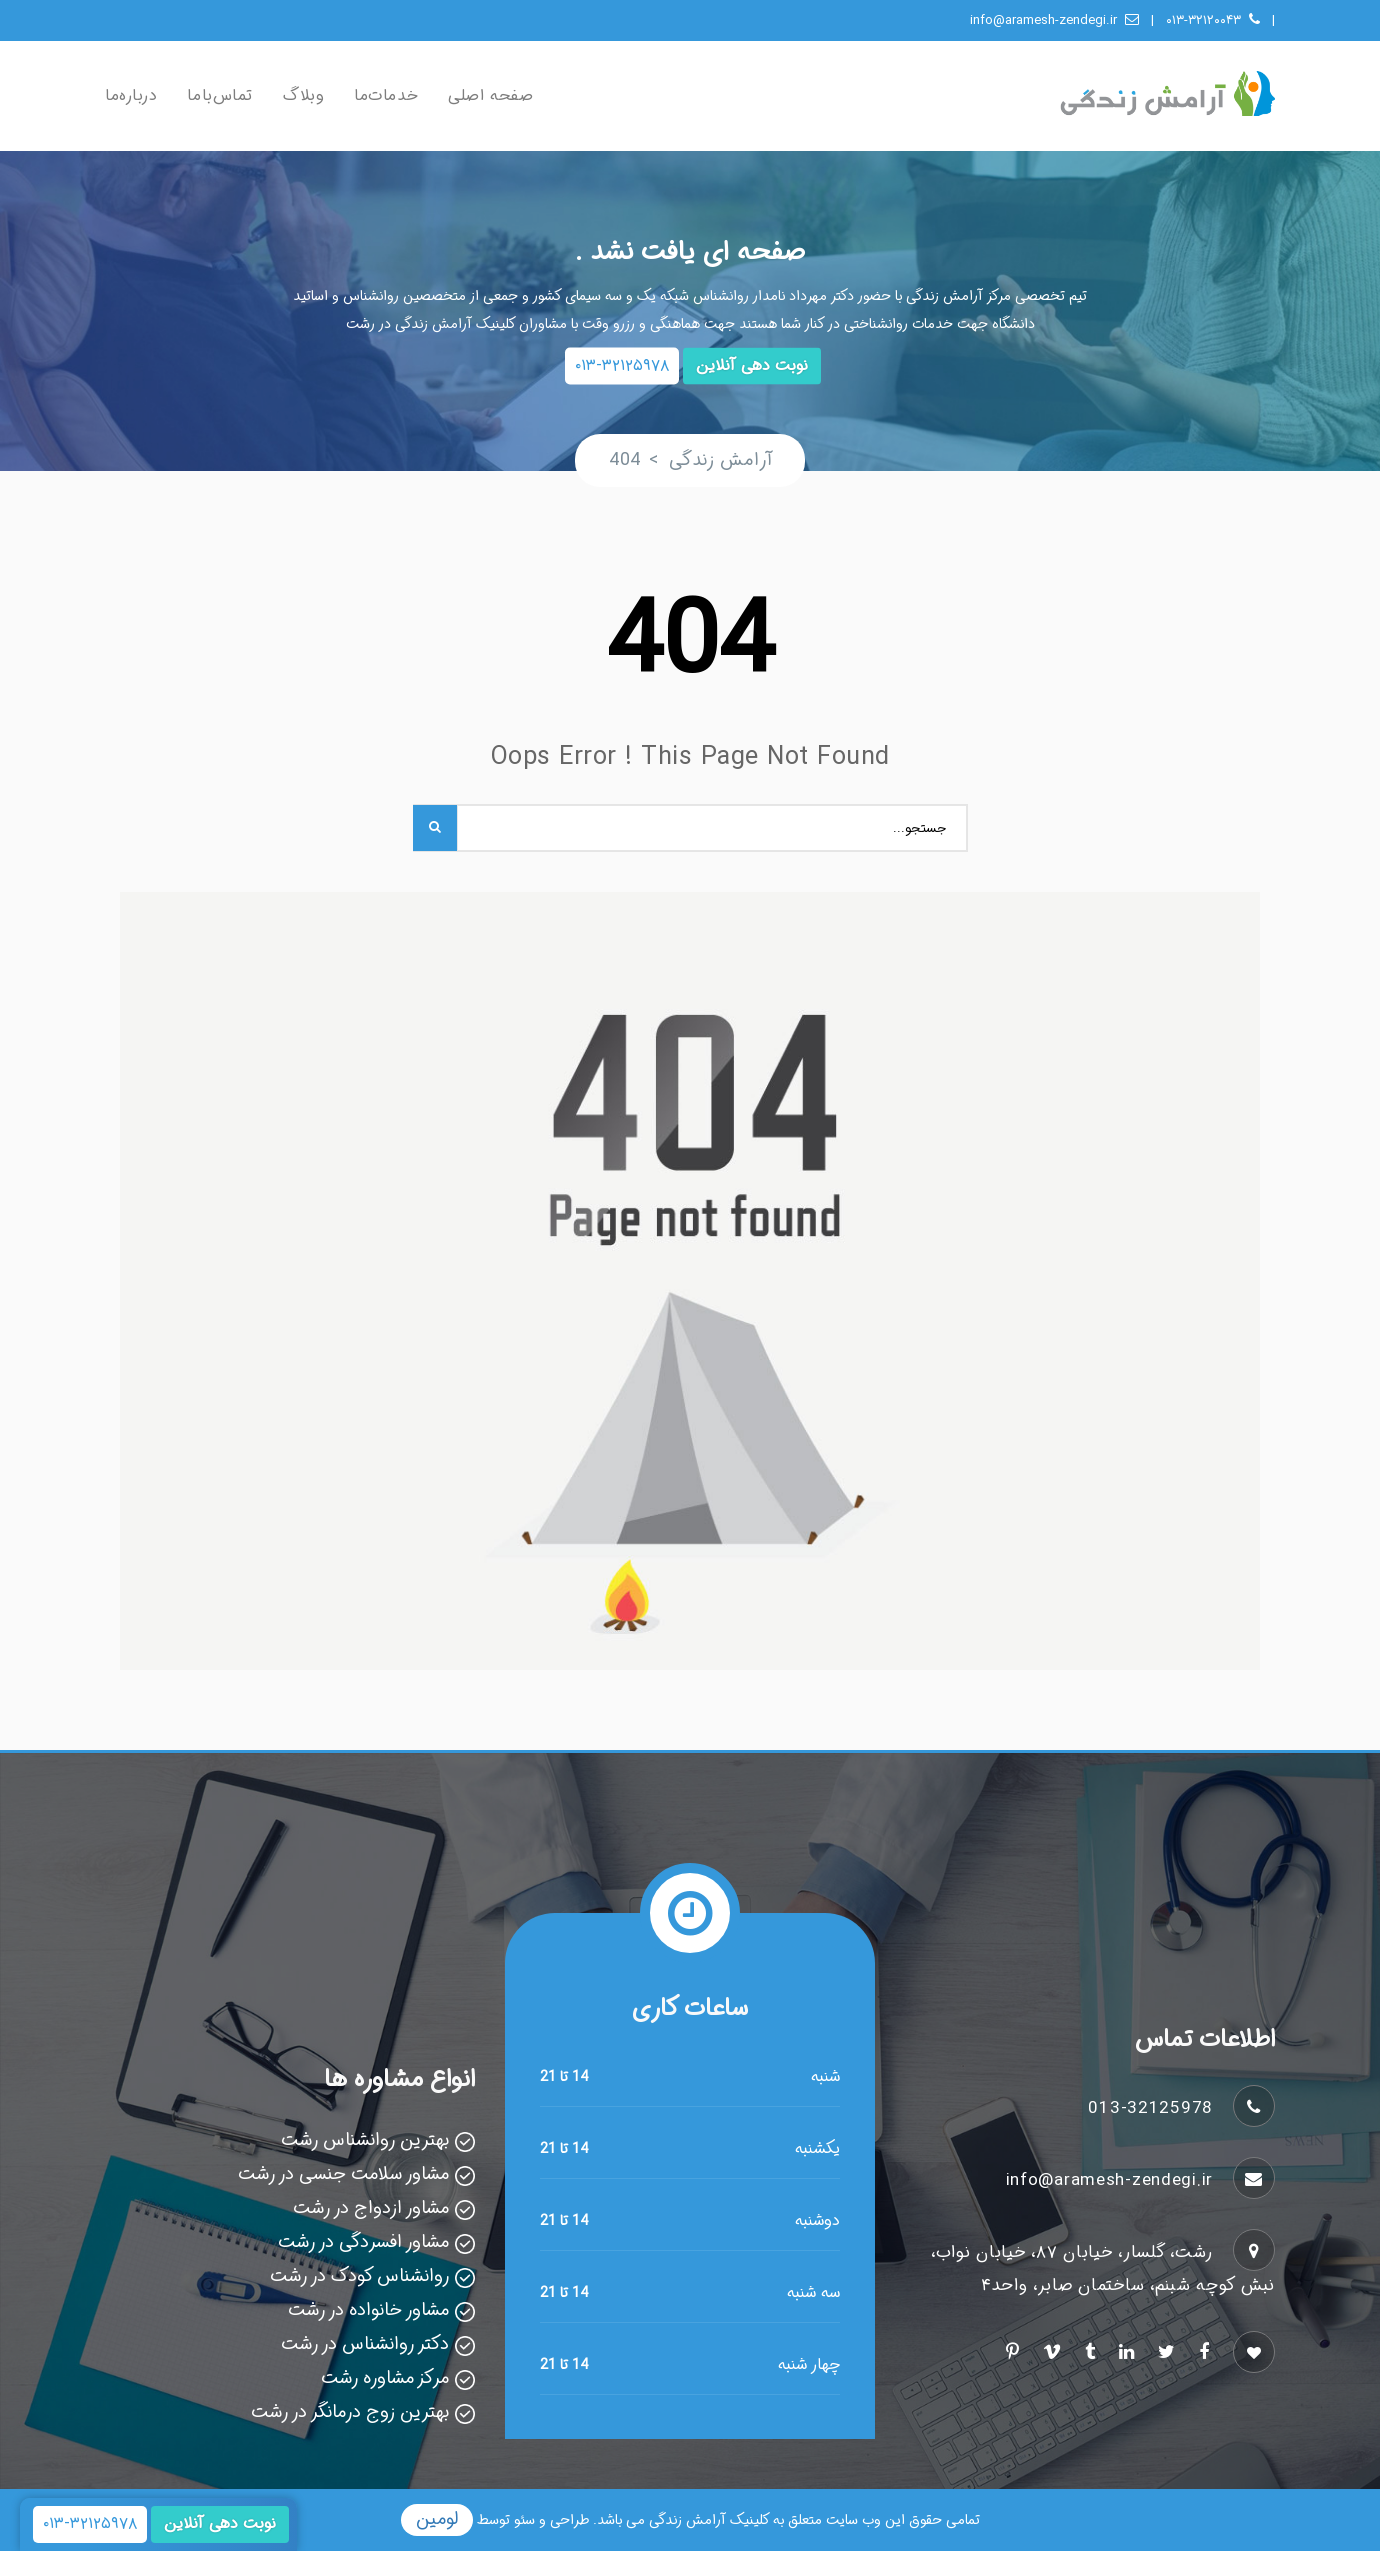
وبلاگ (303, 95)
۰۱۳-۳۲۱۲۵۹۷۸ (622, 365)
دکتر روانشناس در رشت (365, 2344)
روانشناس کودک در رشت (359, 2276)
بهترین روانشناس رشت (365, 2140)
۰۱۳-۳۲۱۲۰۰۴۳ (1213, 20)
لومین (437, 2519)
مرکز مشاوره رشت (385, 2378)
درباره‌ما (131, 95)
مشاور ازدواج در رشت (371, 2208)
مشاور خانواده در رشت (368, 2310)
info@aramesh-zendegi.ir (1054, 20)
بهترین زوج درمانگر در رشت (350, 2412)
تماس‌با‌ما (219, 95)
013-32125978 (1150, 2108)
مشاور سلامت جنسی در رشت (343, 2174)
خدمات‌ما (386, 95)
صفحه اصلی (490, 95)
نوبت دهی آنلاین (752, 365)
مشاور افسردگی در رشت (363, 2242)
